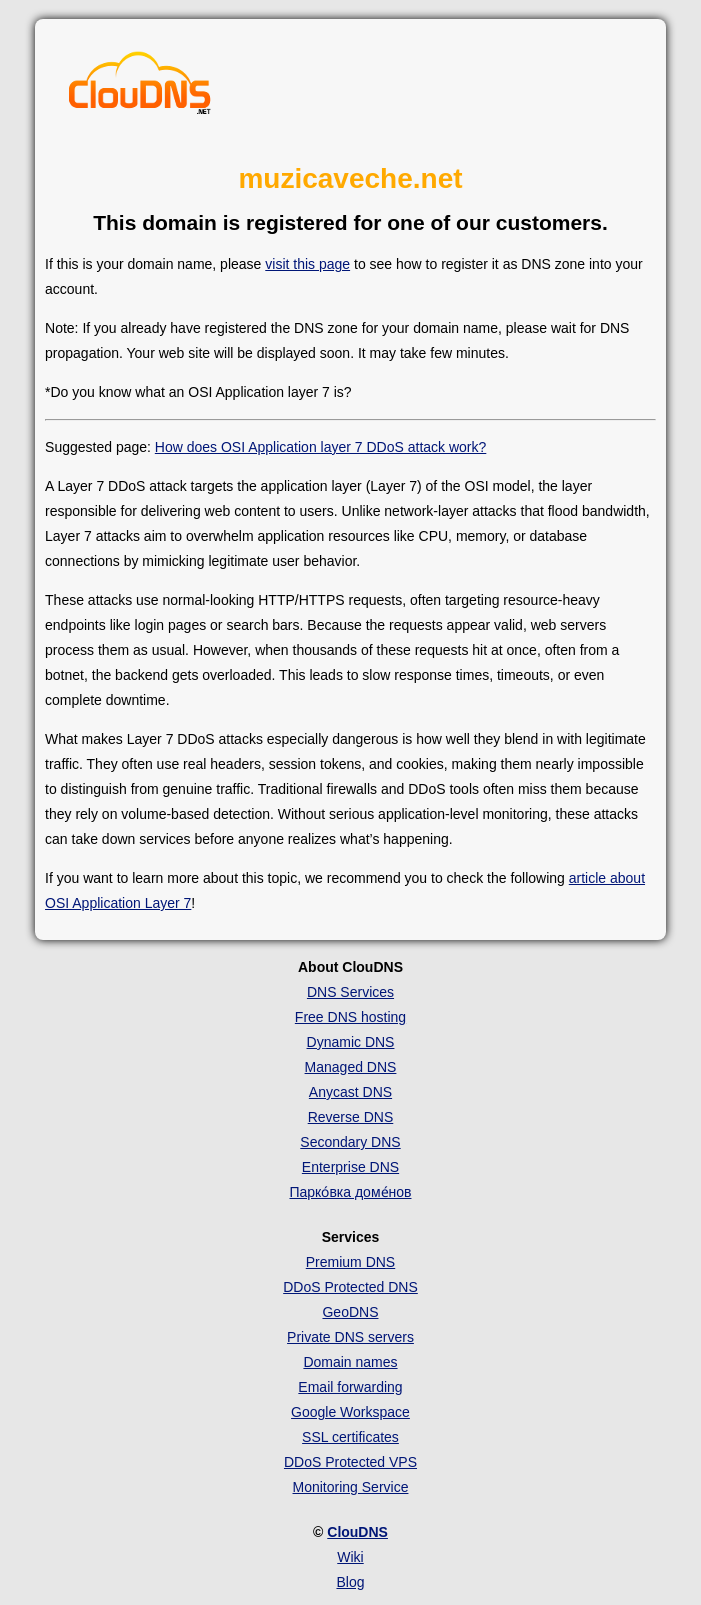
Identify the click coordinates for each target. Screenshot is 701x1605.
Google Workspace (350, 1412)
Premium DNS (350, 1262)
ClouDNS (357, 1532)
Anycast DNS (350, 1092)
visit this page (307, 264)
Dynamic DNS (351, 1042)
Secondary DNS (350, 1142)
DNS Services (350, 992)
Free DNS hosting (350, 1017)
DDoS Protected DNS (350, 1287)
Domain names (350, 1362)
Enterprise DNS (350, 1167)
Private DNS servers (350, 1337)
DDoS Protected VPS (350, 1462)
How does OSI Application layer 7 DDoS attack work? (321, 447)
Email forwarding (350, 1387)
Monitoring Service (351, 1487)
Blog (350, 1582)
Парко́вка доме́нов (350, 1192)
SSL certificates (350, 1437)
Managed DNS (351, 1067)
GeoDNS (350, 1312)
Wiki (350, 1557)
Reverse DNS (351, 1117)
